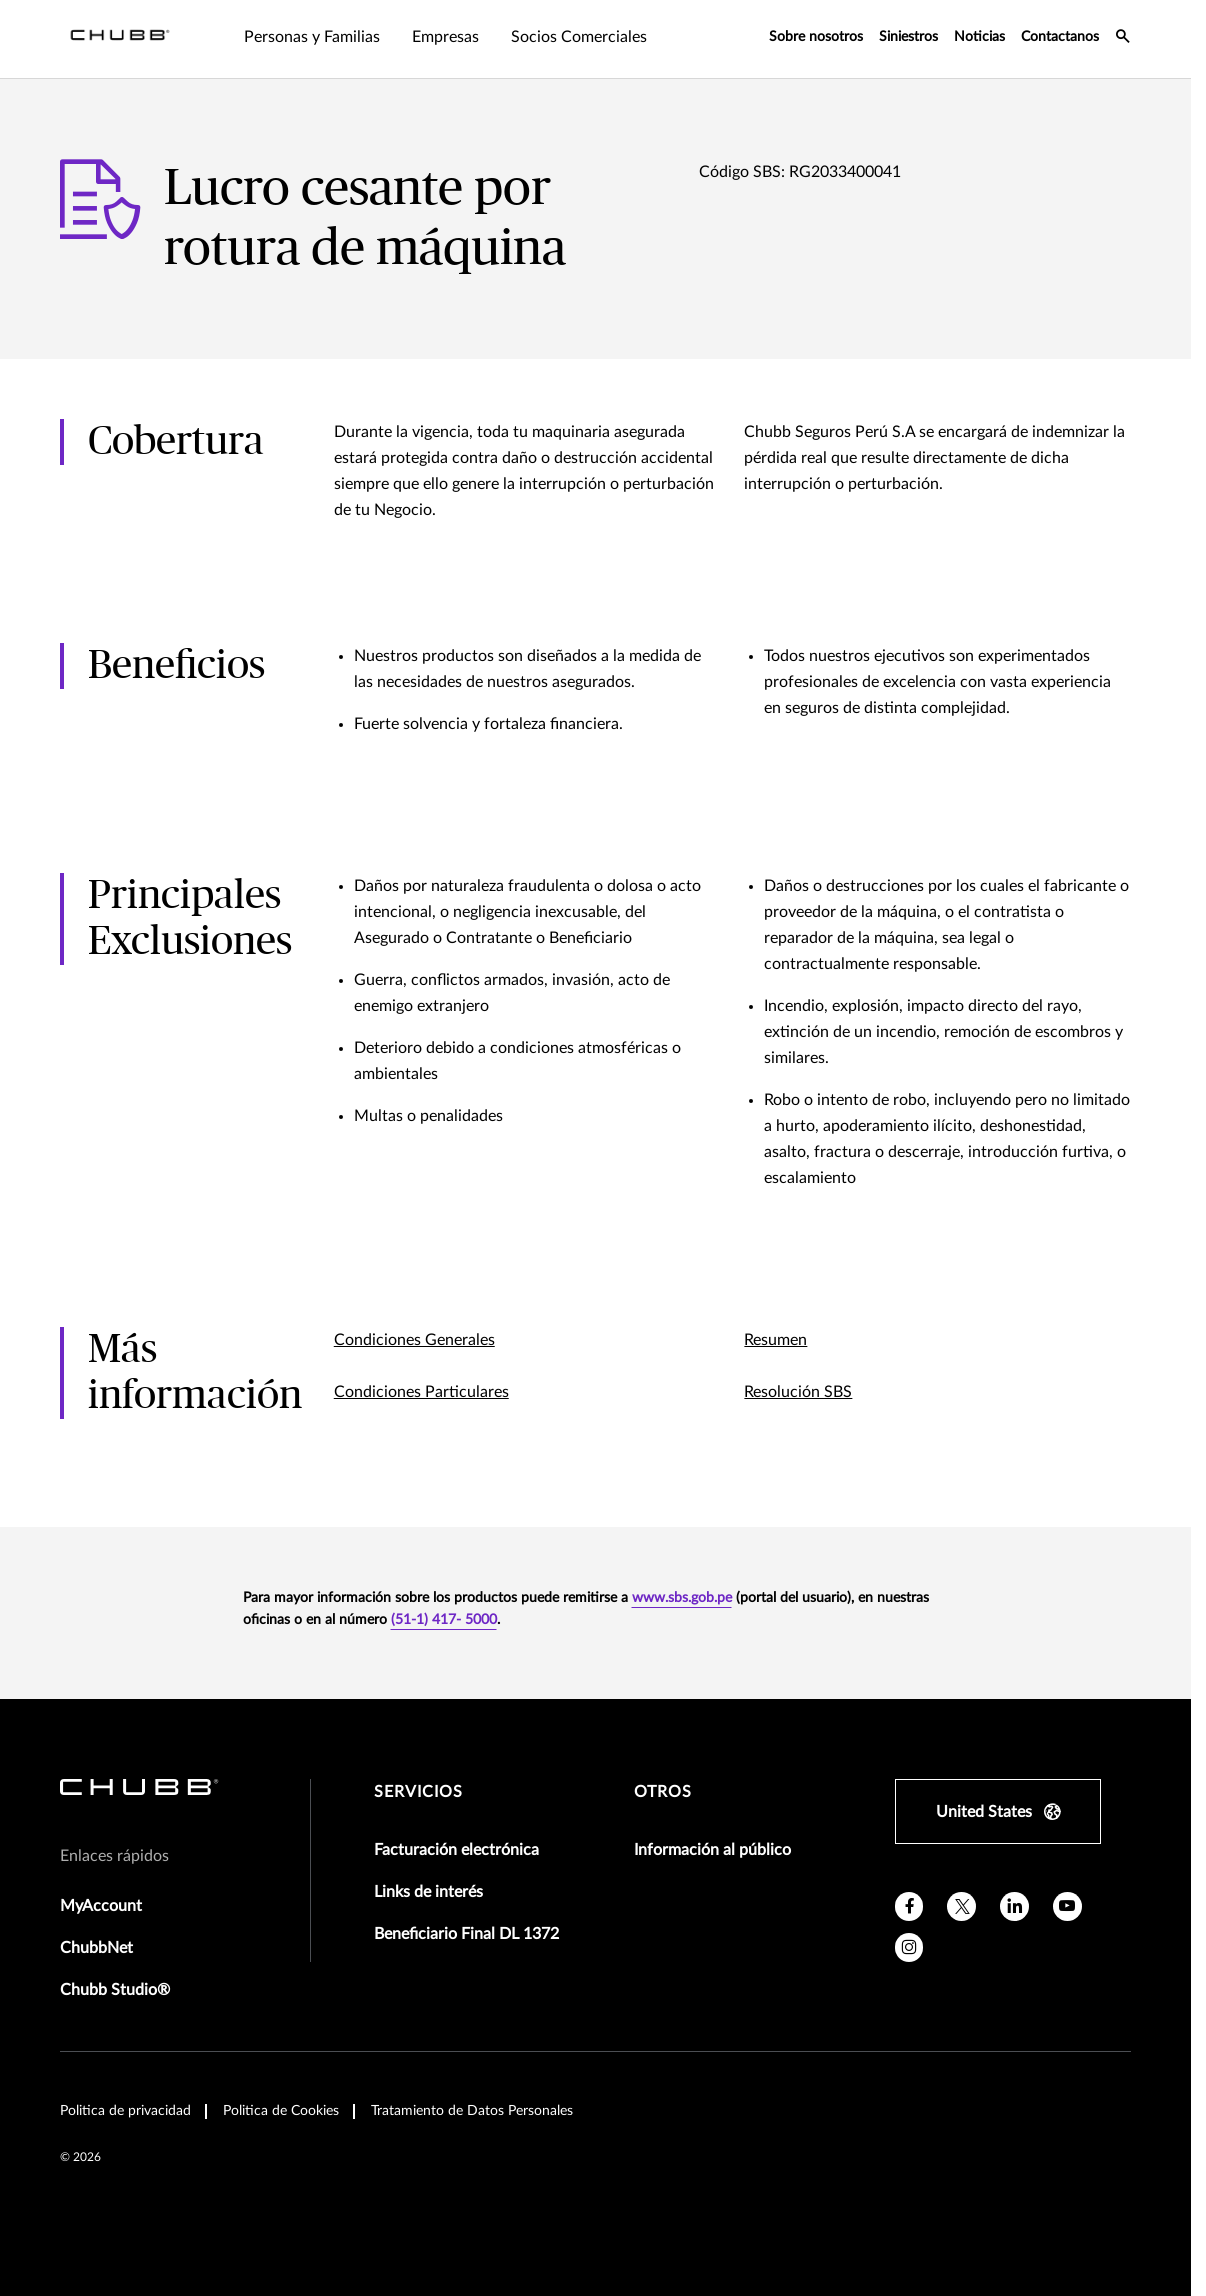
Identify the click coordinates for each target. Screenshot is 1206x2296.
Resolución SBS (798, 1392)
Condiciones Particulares (421, 1392)
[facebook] (909, 1906)
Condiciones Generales (414, 1340)
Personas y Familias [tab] (312, 37)
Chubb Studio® (115, 1990)
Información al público (712, 1850)
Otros (663, 1792)
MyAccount (101, 1906)
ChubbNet (96, 1948)
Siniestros (908, 37)
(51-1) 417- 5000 (444, 1620)
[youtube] (1067, 1906)
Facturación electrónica (456, 1850)
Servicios (418, 1792)
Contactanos (1060, 37)
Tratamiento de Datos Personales (472, 2111)
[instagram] (909, 1947)
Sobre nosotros (816, 37)
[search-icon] (1123, 39)
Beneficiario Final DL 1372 (466, 1934)
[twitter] (961, 1906)
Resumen (775, 1340)
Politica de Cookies (281, 2111)
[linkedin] (1014, 1906)
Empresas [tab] (445, 37)
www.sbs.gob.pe (682, 1598)
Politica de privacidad (125, 2111)
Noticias (979, 37)
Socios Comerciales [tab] (579, 37)
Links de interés (428, 1892)
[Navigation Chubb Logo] (120, 39)
